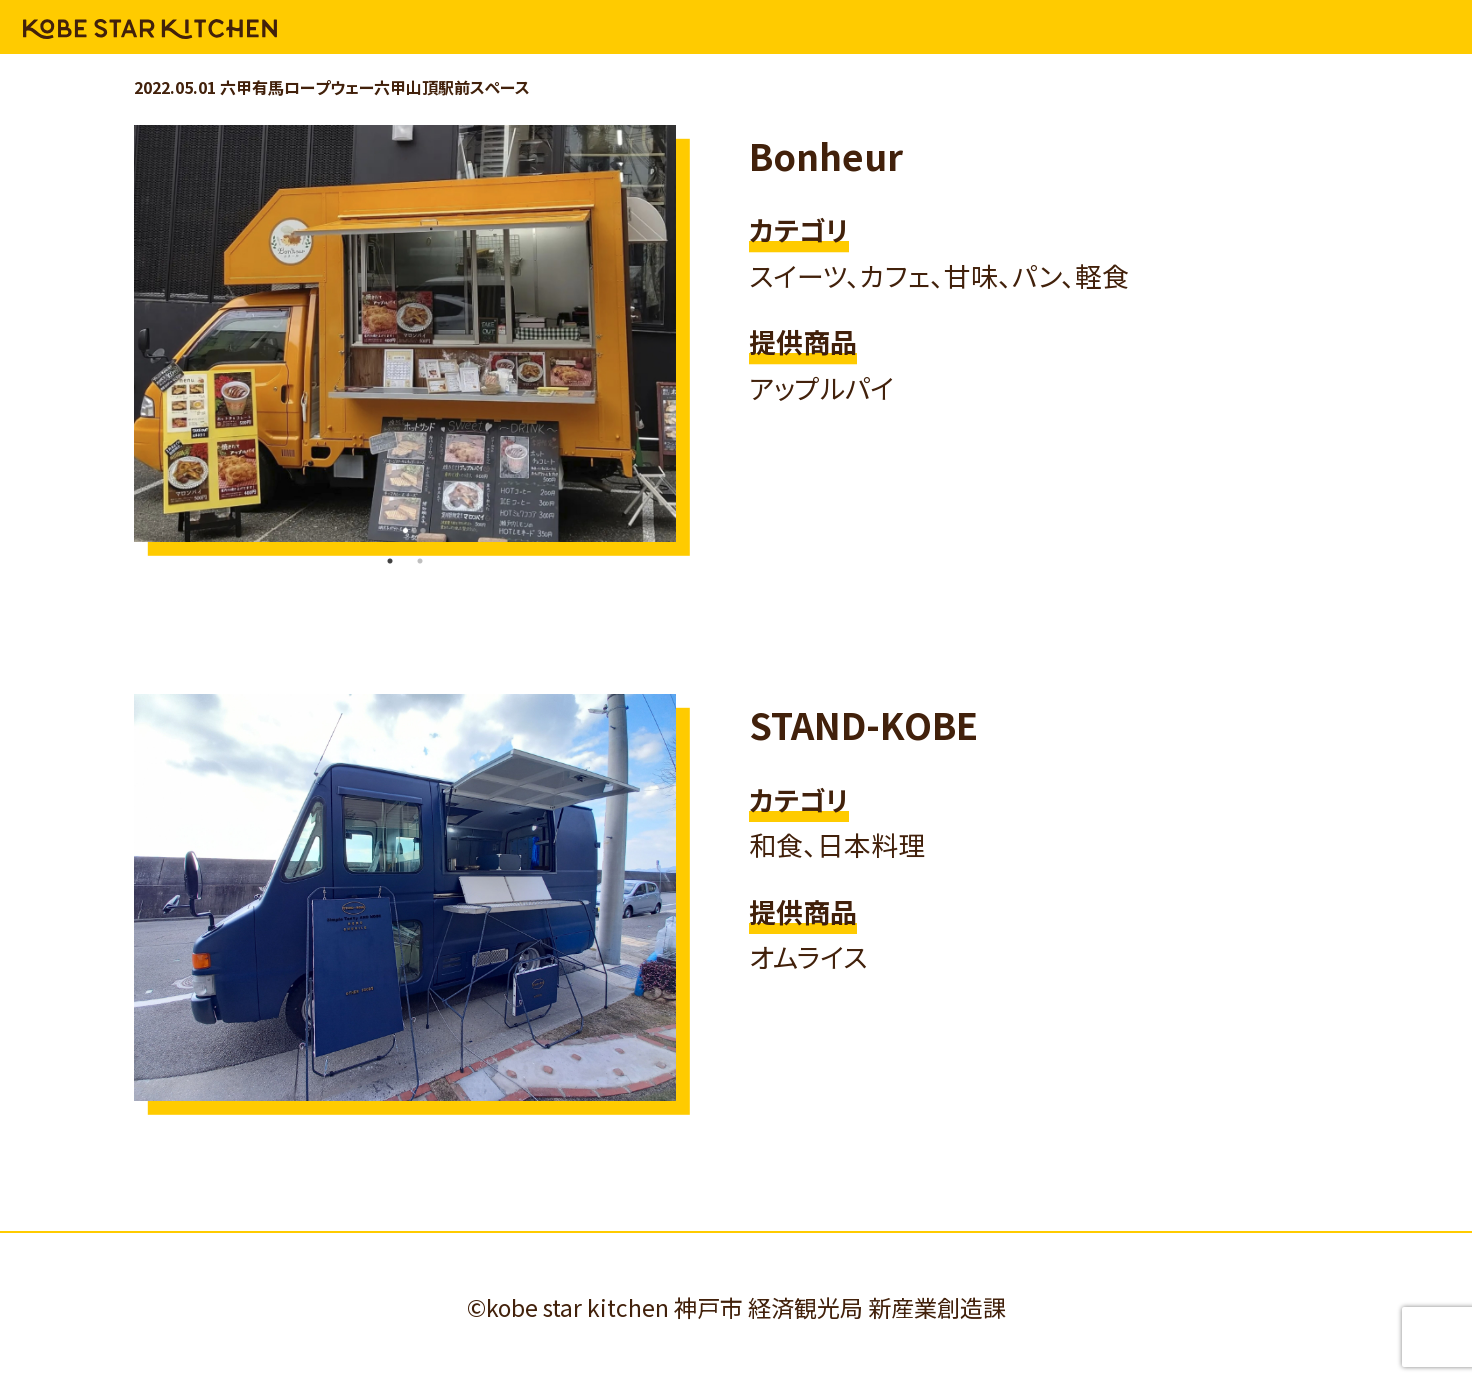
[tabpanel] (405, 333)
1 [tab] (390, 561)
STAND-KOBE (863, 724)
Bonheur (826, 155)
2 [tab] (420, 561)
